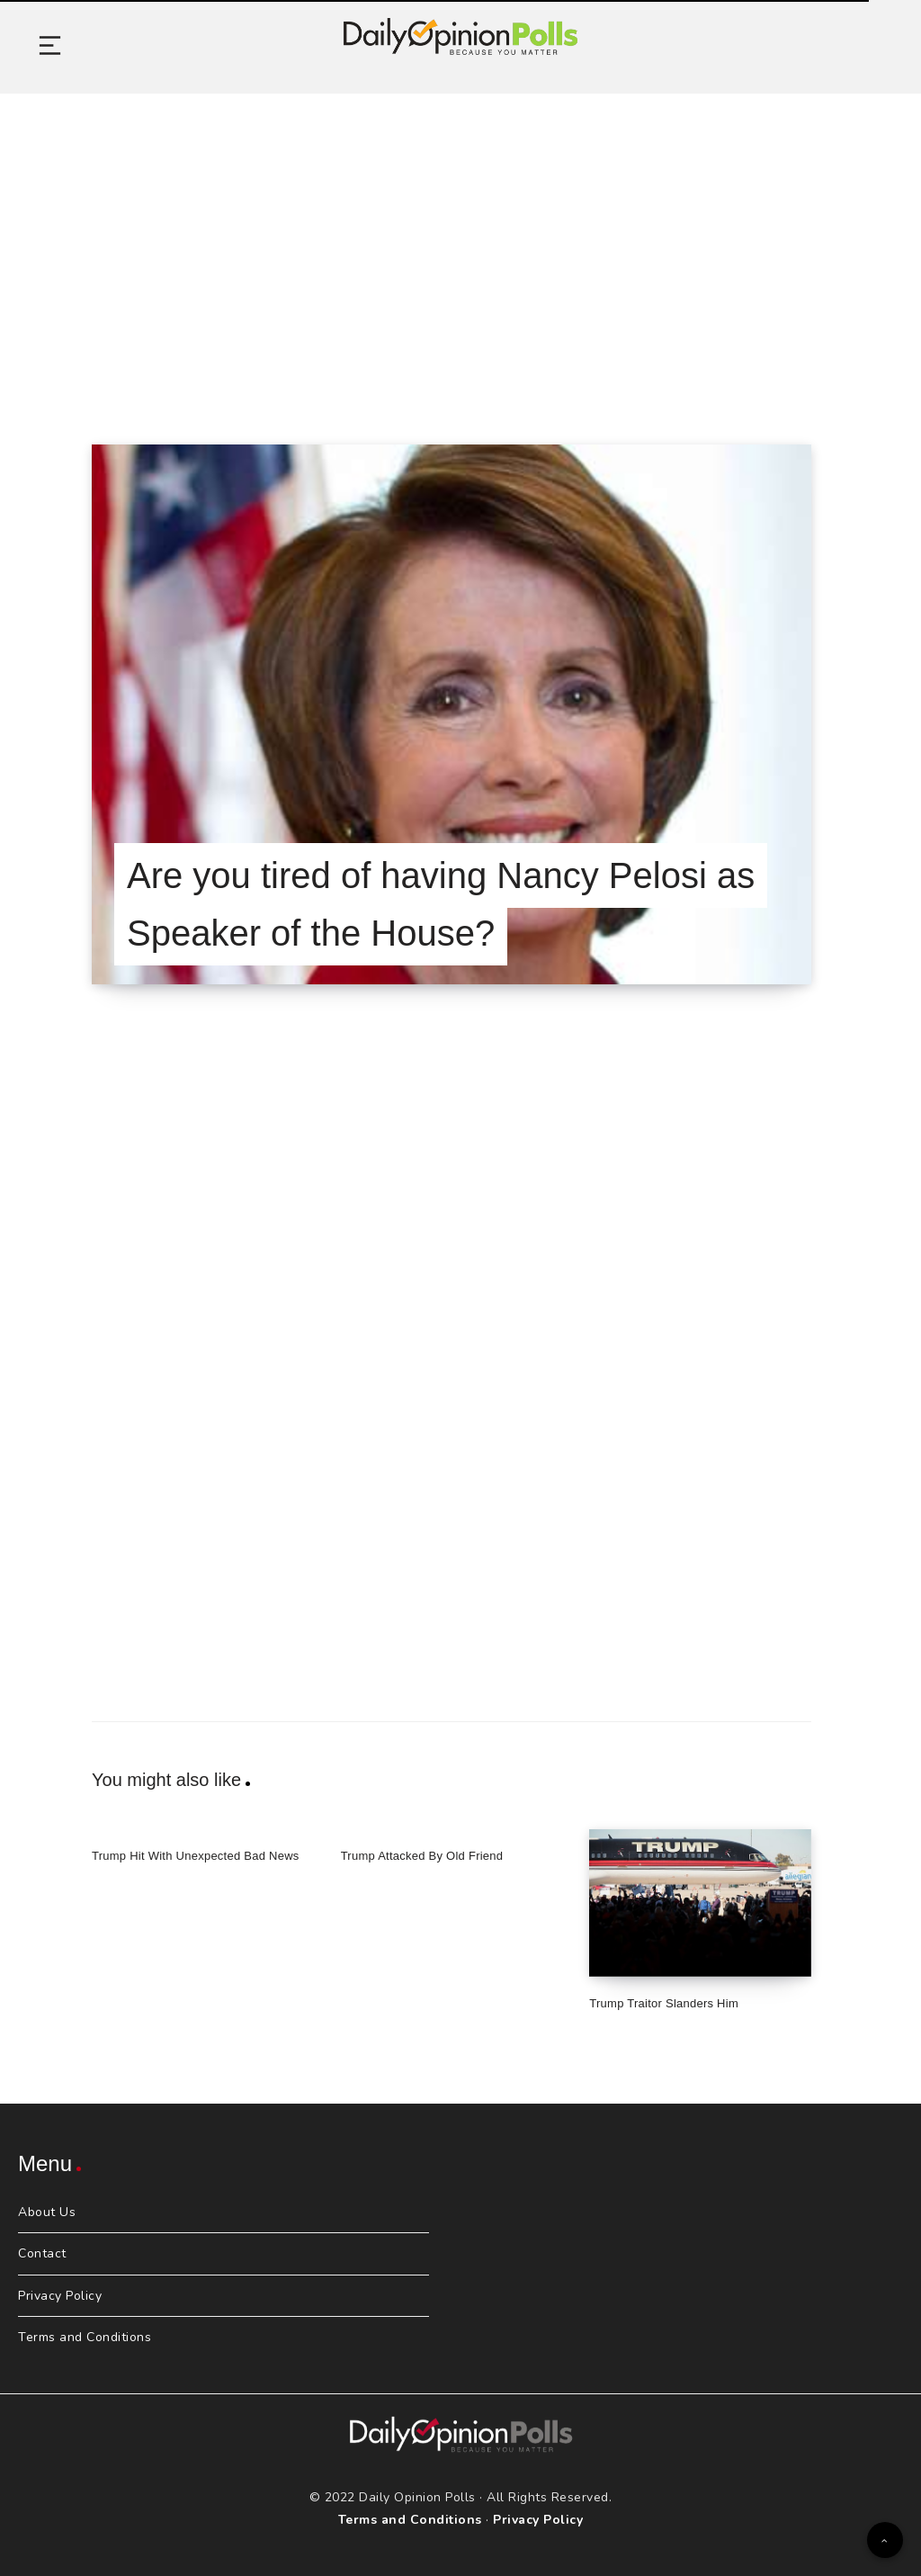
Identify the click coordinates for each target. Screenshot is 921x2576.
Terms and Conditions (84, 2337)
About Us (47, 2212)
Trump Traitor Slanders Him (663, 2003)
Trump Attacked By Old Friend (422, 1855)
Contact (42, 2253)
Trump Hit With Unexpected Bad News (196, 1855)
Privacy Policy (60, 2295)
